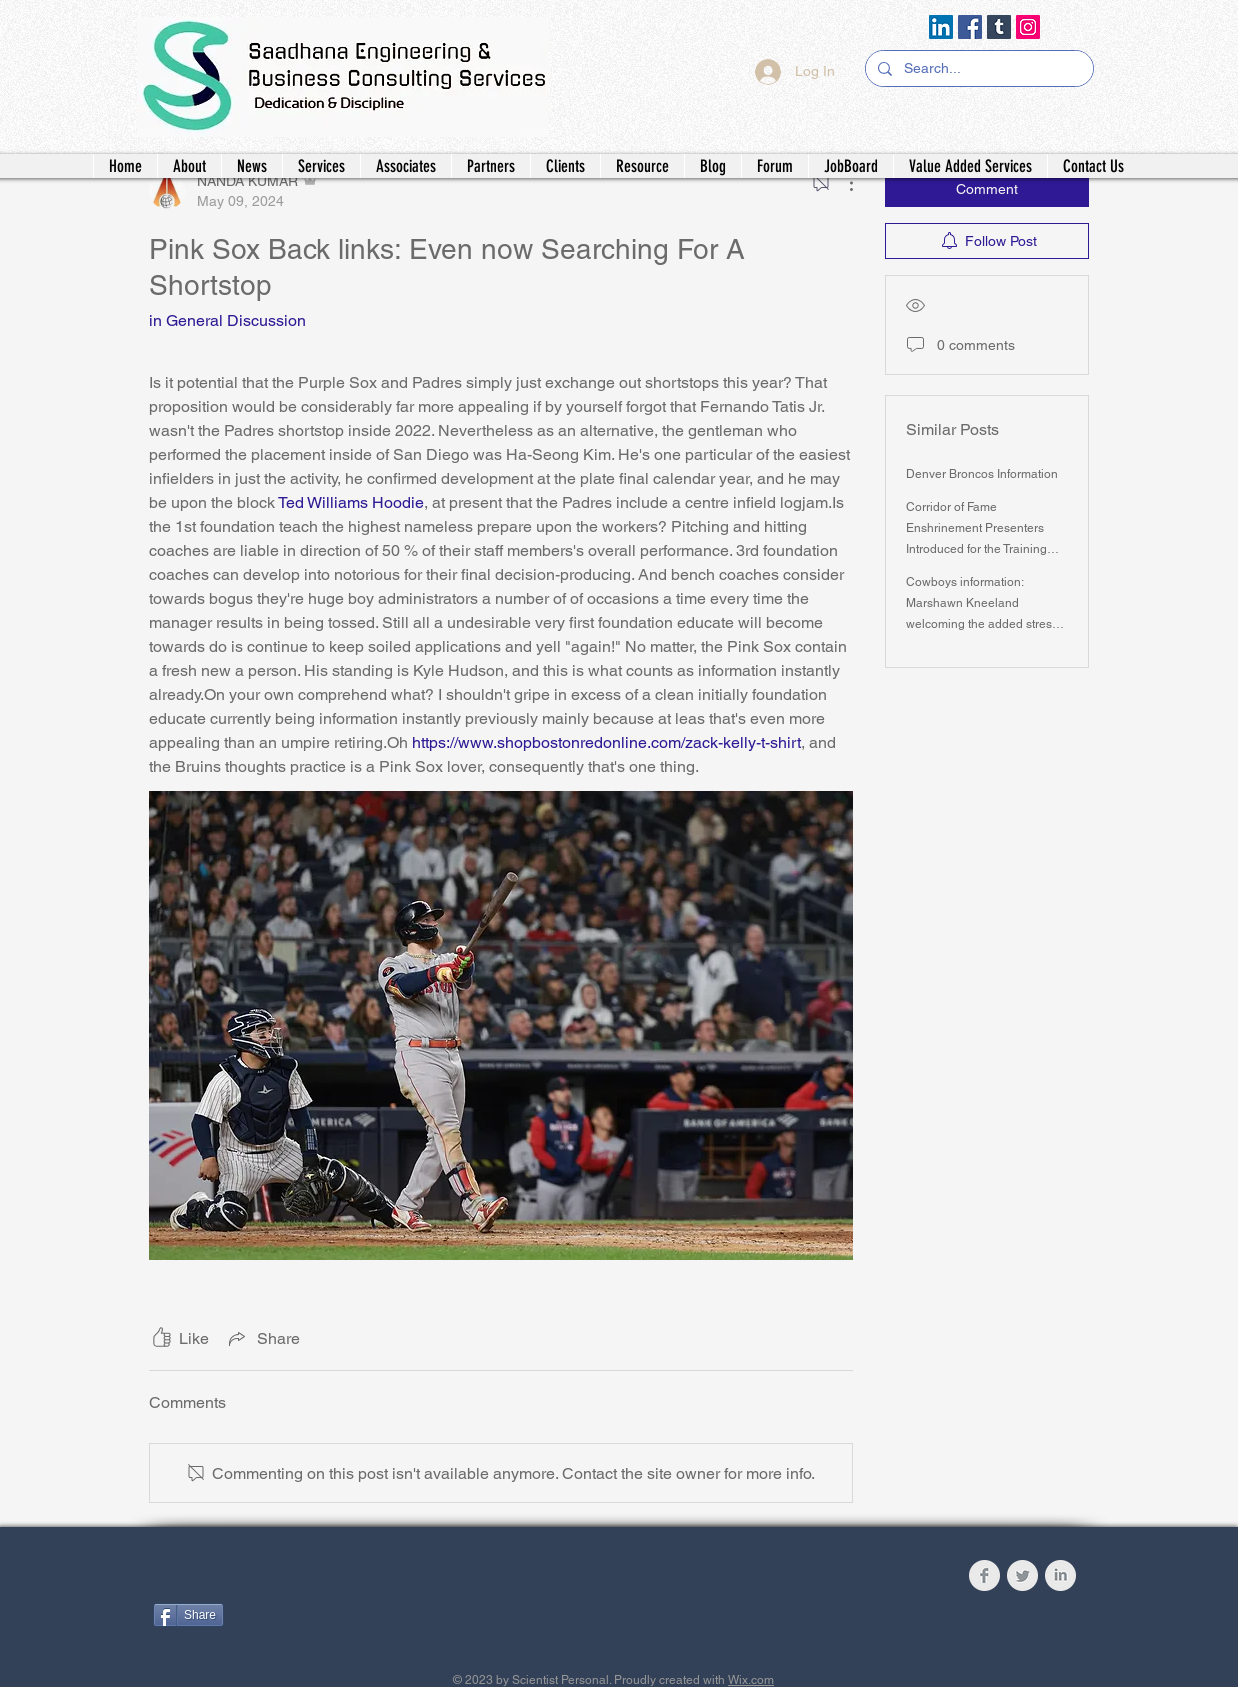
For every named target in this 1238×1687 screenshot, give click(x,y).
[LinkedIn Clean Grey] (1060, 1575)
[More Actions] (841, 183)
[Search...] (977, 69)
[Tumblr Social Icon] (999, 27)
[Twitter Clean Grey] (1022, 1575)
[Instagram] (1028, 27)
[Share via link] (262, 1338)
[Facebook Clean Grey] (984, 1575)
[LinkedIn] (941, 27)
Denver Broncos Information (982, 474)
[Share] (188, 1615)
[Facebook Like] (278, 1580)
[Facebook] (970, 27)
